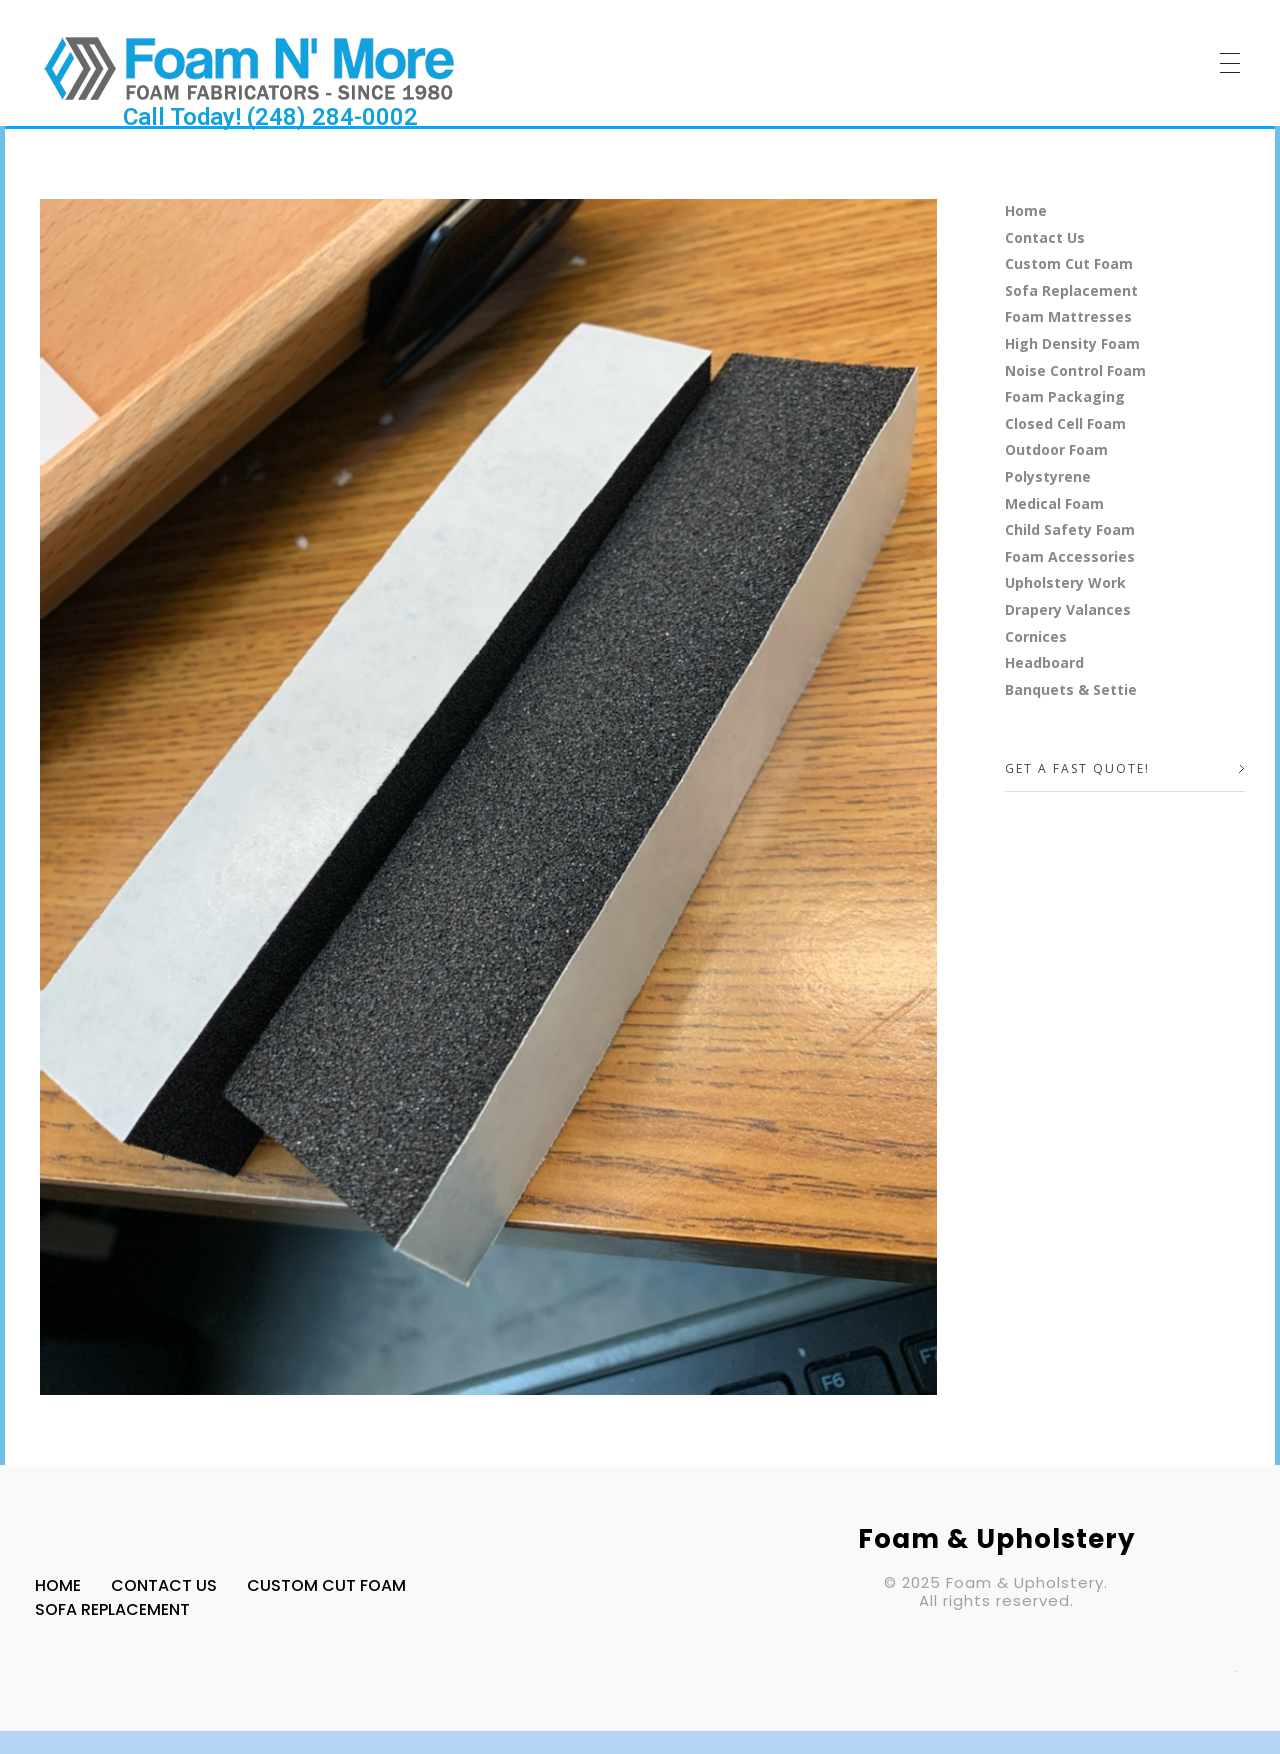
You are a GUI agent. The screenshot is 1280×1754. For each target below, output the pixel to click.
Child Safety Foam (1070, 529)
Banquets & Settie (1071, 689)
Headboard (1044, 662)
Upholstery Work (1065, 582)
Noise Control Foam (1075, 370)
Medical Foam (1054, 503)
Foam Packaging (1065, 396)
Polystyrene (1048, 476)
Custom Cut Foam (1069, 263)
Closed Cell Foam (1065, 423)
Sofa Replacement (1071, 290)
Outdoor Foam (1056, 449)
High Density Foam (1072, 343)
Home (1026, 210)
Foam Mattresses (1068, 316)
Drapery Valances (1068, 609)
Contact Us (1045, 237)
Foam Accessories (1070, 556)
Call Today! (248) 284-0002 (270, 117)
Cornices (1036, 636)
